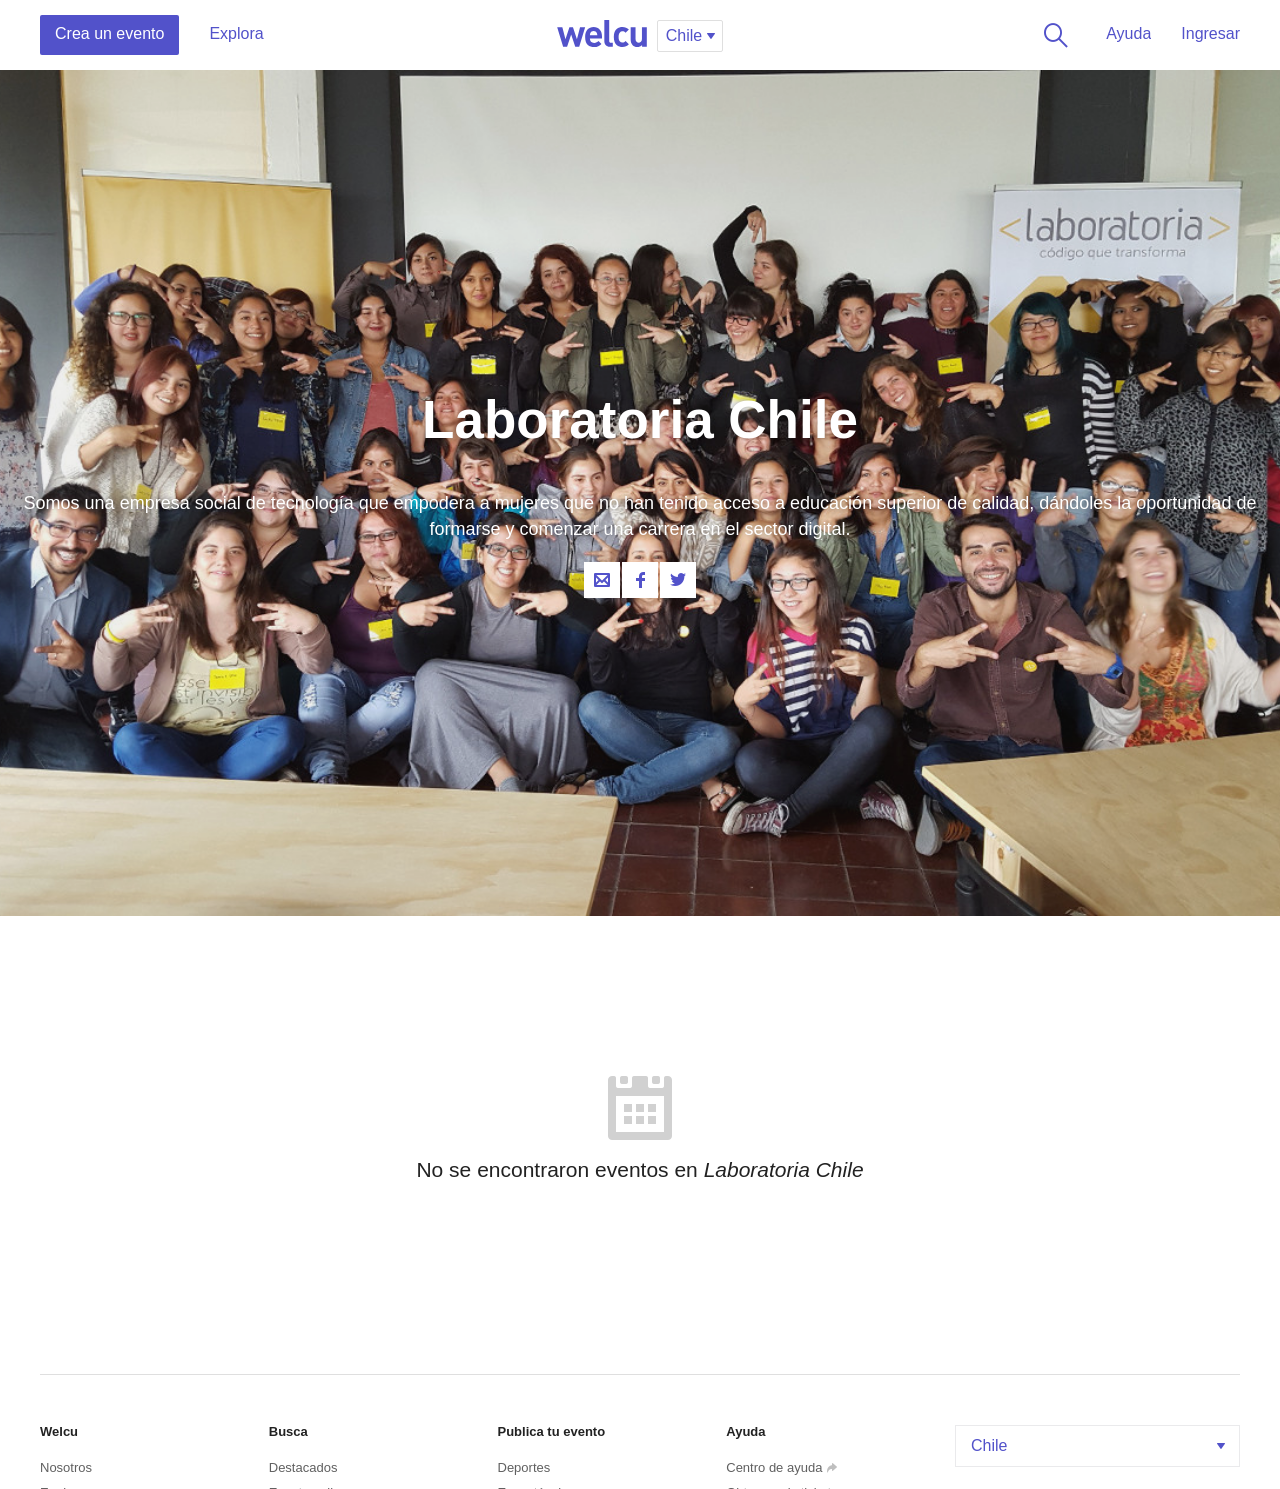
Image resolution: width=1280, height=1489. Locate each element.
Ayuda (1128, 33)
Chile (1100, 1445)
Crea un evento (109, 33)
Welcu (602, 35)
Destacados (303, 1467)
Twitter (678, 580)
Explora (236, 33)
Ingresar (1210, 33)
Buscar (1052, 35)
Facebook (640, 580)
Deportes (524, 1467)
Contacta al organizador (602, 580)
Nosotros (66, 1467)
